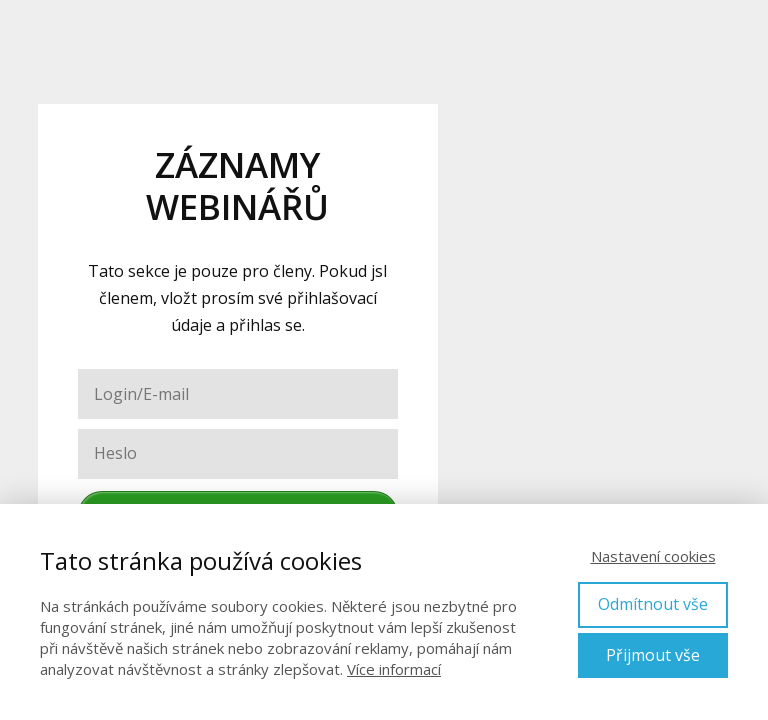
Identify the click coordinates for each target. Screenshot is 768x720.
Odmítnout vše (653, 604)
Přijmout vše (653, 655)
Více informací (394, 669)
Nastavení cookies (653, 556)
